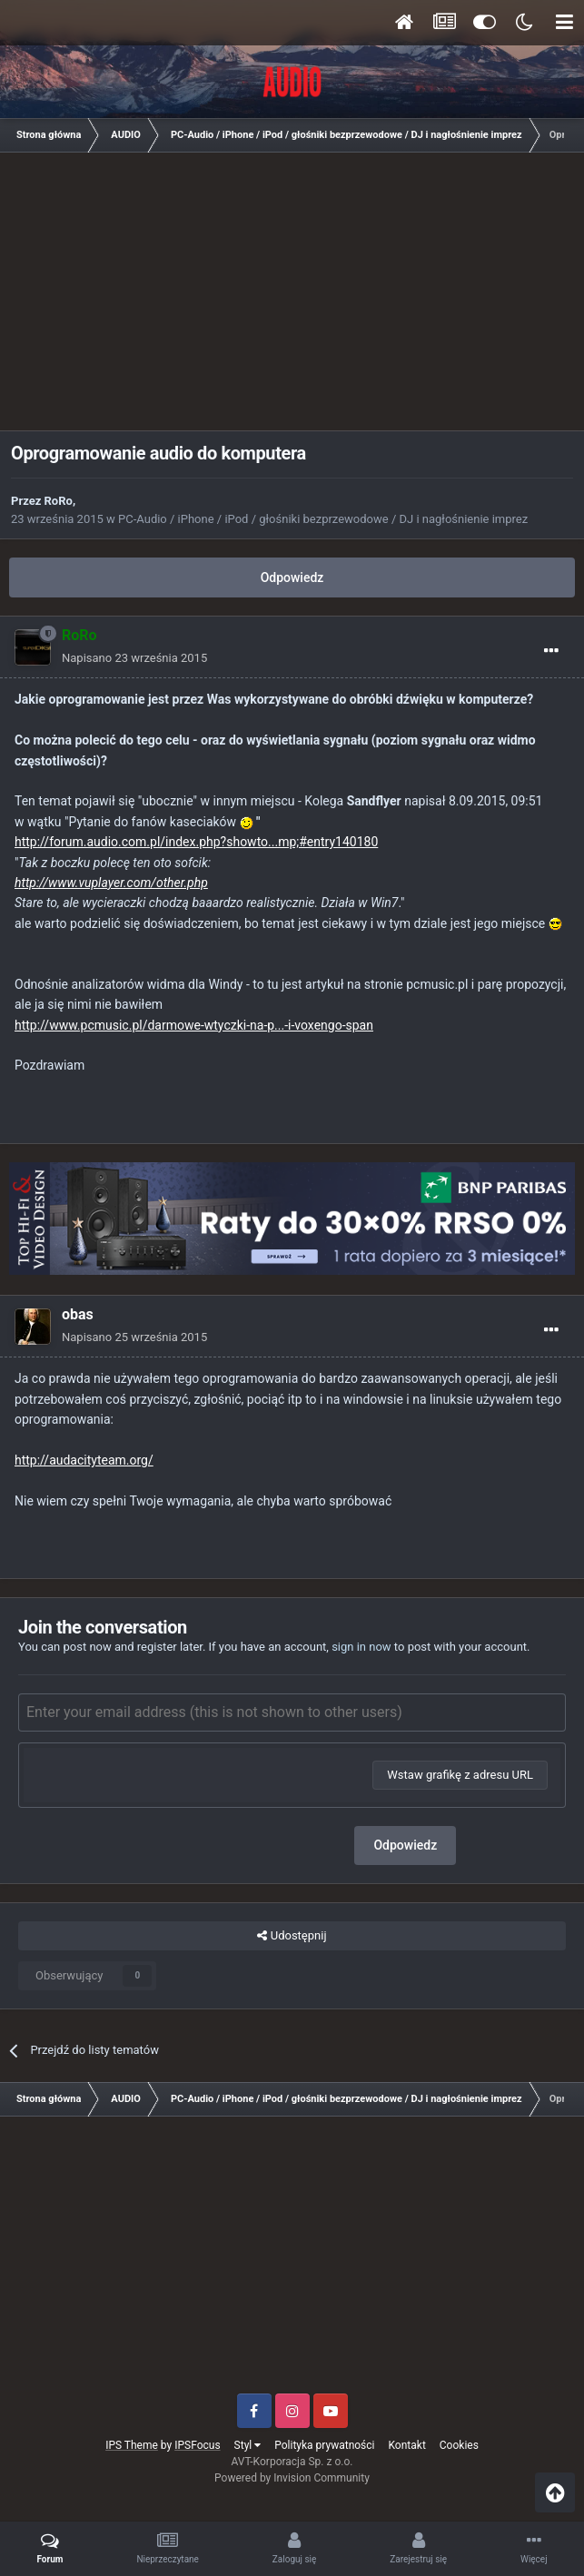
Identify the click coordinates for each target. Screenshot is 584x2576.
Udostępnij (291, 1935)
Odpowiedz (292, 577)
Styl (248, 2445)
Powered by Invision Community (292, 2478)
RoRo (59, 501)
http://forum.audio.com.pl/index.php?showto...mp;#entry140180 (196, 841)
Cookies (459, 2445)
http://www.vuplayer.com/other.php (111, 882)
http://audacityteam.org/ (84, 1460)
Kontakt (407, 2445)
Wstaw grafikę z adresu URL (460, 1774)
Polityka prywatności (324, 2445)
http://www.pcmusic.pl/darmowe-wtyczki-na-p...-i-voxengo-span (194, 1025)
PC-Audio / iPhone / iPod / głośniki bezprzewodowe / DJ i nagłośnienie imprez (323, 519)
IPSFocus (197, 2445)
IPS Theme (131, 2445)
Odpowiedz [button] (405, 1845)
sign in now (361, 1646)
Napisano (134, 658)
